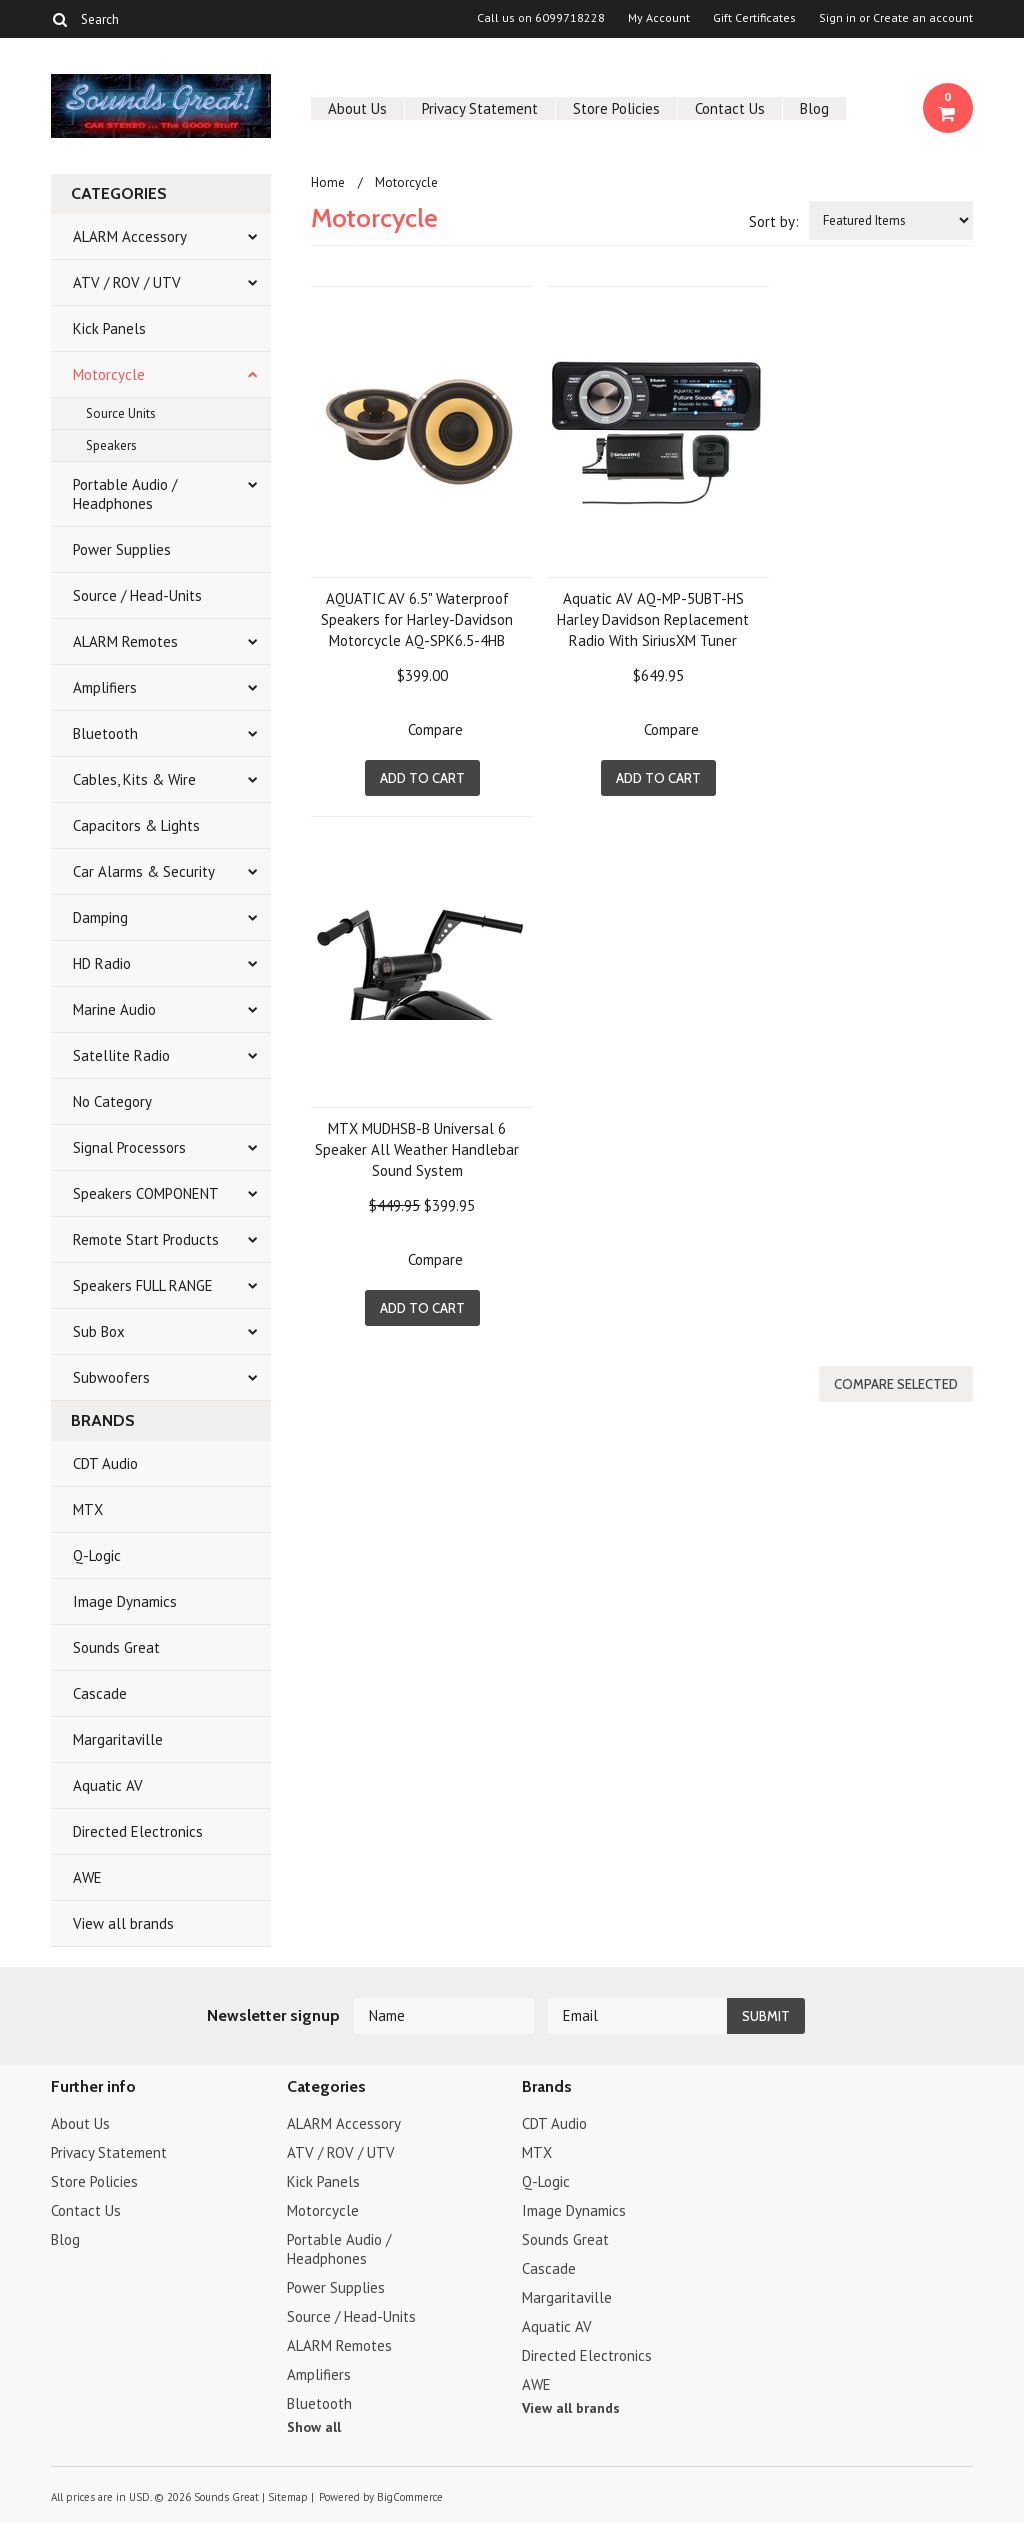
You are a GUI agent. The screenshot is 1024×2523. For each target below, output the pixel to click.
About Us (357, 108)
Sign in (837, 18)
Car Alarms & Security (144, 871)
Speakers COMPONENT (146, 1193)
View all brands (123, 1923)
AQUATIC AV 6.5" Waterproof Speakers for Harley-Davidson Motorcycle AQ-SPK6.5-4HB (417, 619)
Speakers (111, 445)
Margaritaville (118, 1739)
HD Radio (102, 963)
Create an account (923, 18)
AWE (87, 1877)
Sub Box (99, 1331)
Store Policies (616, 108)
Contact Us (730, 108)
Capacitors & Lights (136, 825)
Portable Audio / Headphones (125, 494)
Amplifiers (105, 687)
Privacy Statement (480, 108)
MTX (88, 1509)
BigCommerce (410, 2497)
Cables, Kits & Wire (134, 779)
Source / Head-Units (137, 595)
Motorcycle (109, 374)
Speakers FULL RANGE (143, 1285)
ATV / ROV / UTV (127, 282)
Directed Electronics (138, 1831)
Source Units (121, 413)
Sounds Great (116, 1647)
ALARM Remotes (125, 641)
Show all (314, 2427)
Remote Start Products (146, 1239)
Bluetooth (105, 733)
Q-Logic (97, 1555)
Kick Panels (109, 328)
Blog (814, 108)
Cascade (100, 1693)
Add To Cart (422, 778)
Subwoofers (111, 1377)
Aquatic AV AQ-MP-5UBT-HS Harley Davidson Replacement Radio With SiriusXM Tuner (653, 619)
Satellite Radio (121, 1055)
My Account (659, 18)
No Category (112, 1101)
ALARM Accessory (130, 236)
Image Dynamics (125, 1601)
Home (328, 182)
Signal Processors (129, 1147)
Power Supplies (122, 549)
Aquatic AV (108, 1785)
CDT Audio (105, 1463)
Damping (100, 917)
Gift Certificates (754, 18)
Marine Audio (114, 1009)
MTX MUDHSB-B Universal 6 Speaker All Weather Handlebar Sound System (417, 1149)
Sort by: (774, 221)
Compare (435, 729)
